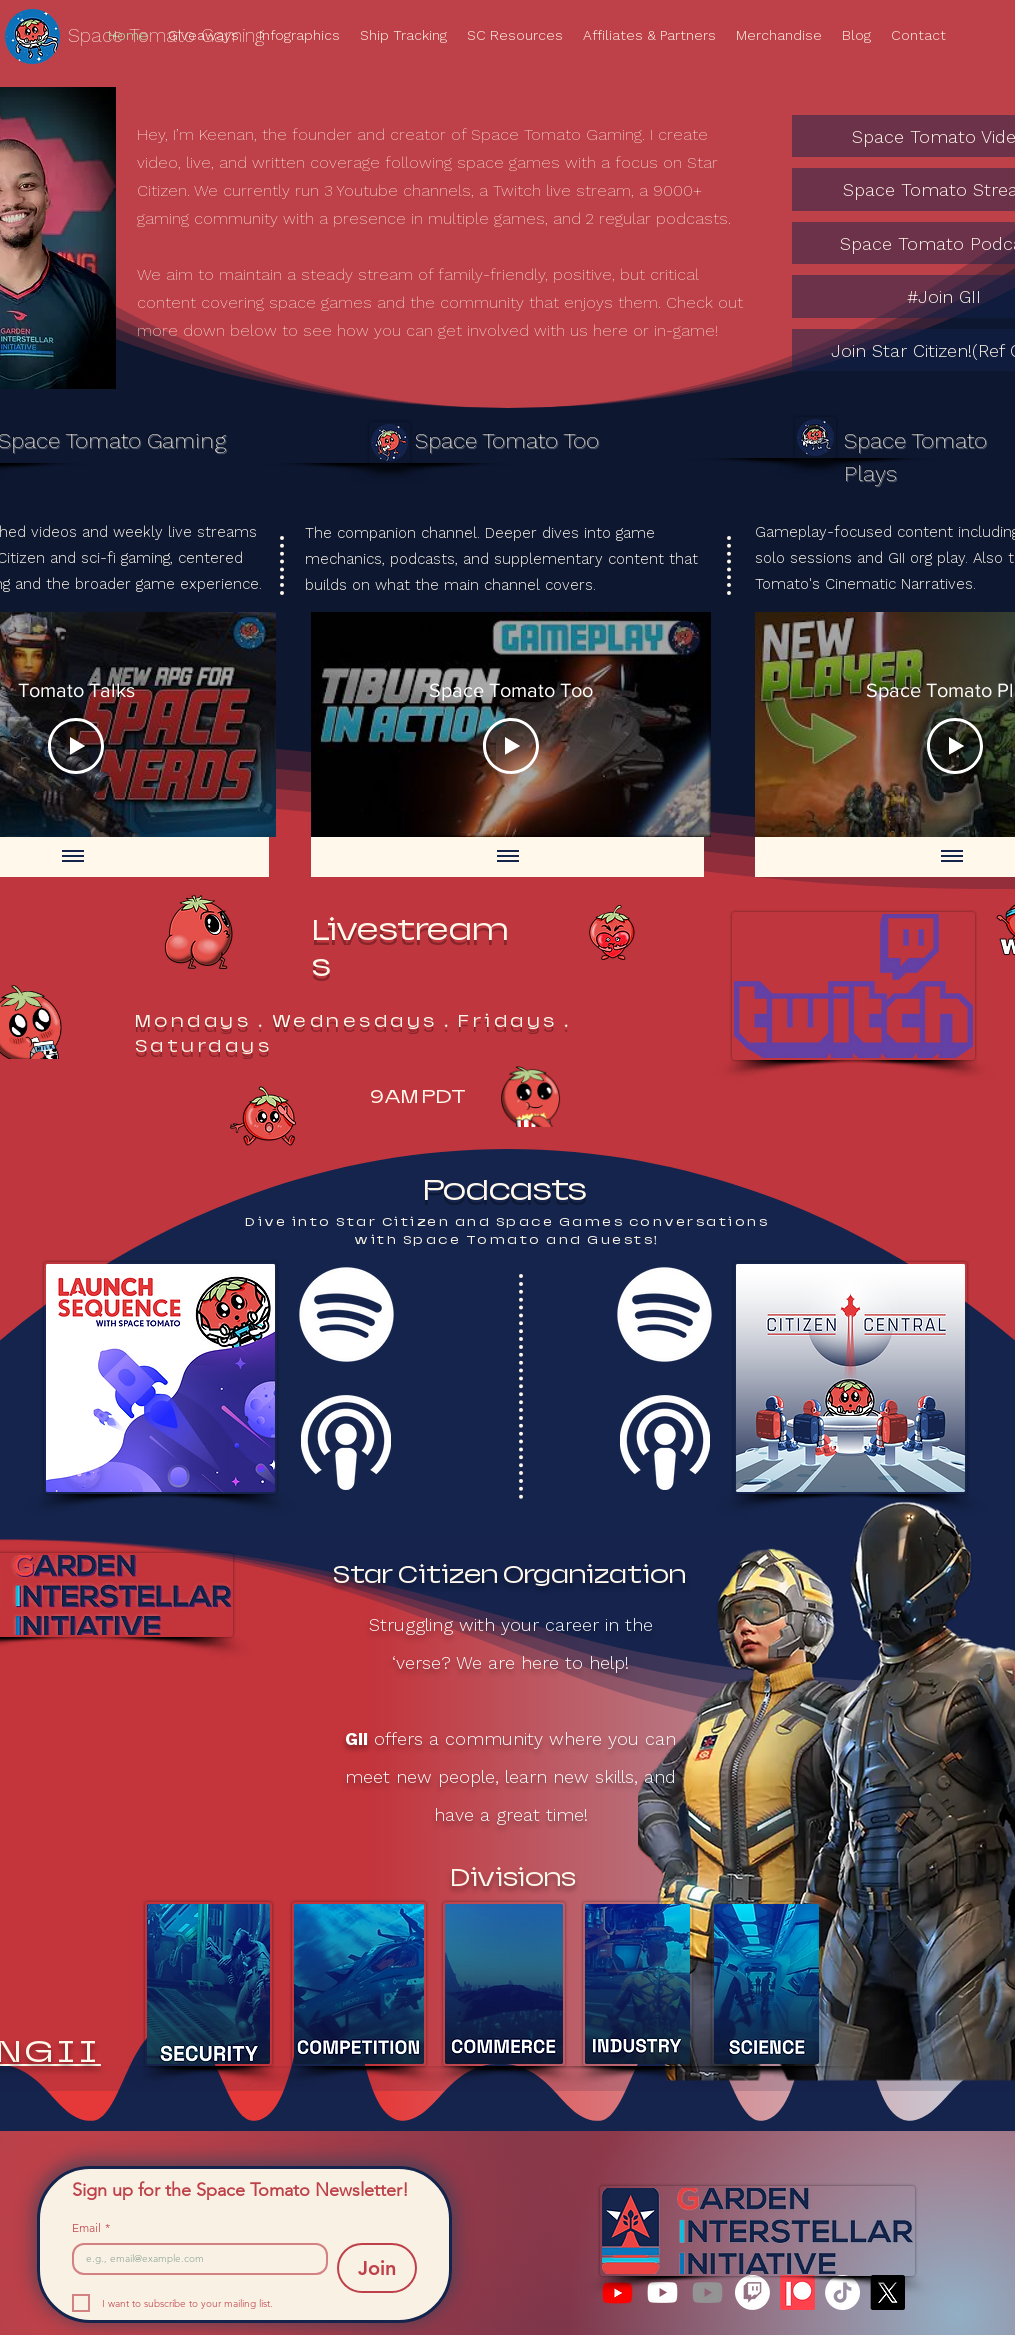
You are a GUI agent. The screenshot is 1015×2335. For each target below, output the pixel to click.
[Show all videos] (72, 857)
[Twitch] (752, 2292)
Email (91, 2227)
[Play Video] (76, 746)
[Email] (194, 2259)
